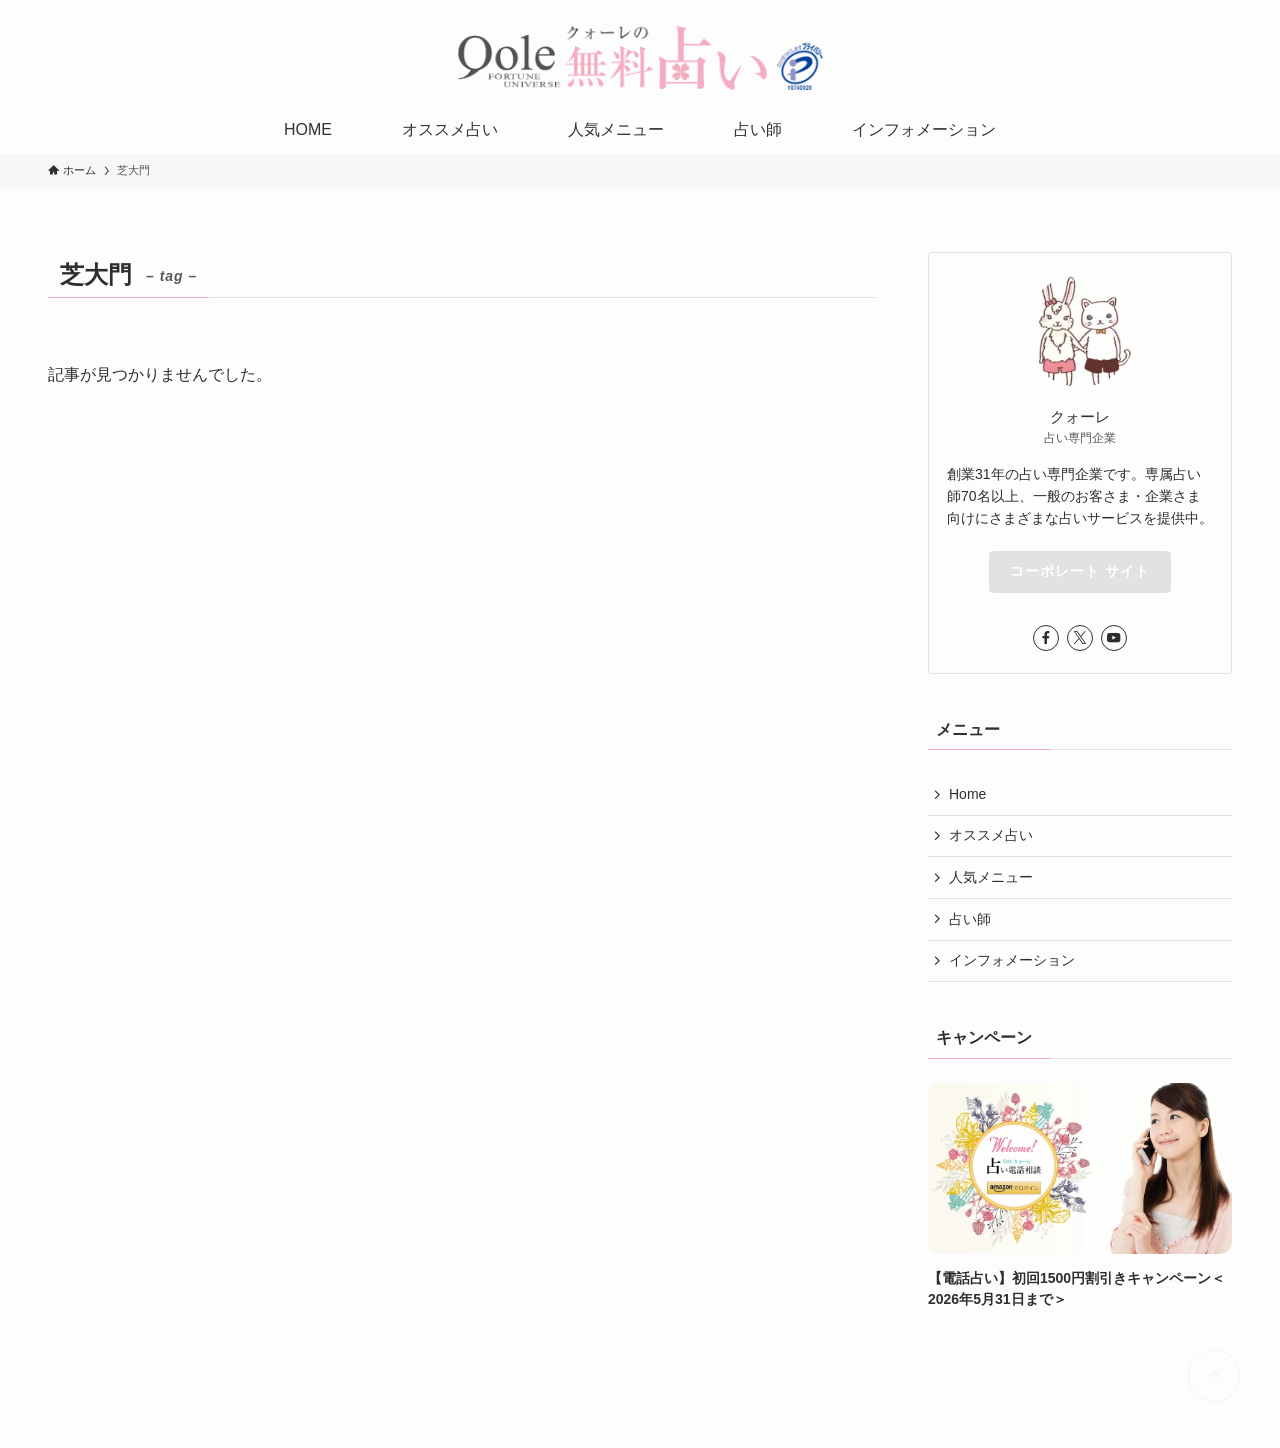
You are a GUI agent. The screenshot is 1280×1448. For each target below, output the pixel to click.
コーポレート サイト (1080, 571)
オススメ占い (991, 835)
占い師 (970, 919)
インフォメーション (1012, 960)
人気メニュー (991, 877)
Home (967, 794)
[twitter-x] (1080, 638)
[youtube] (1114, 638)
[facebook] (1046, 638)
